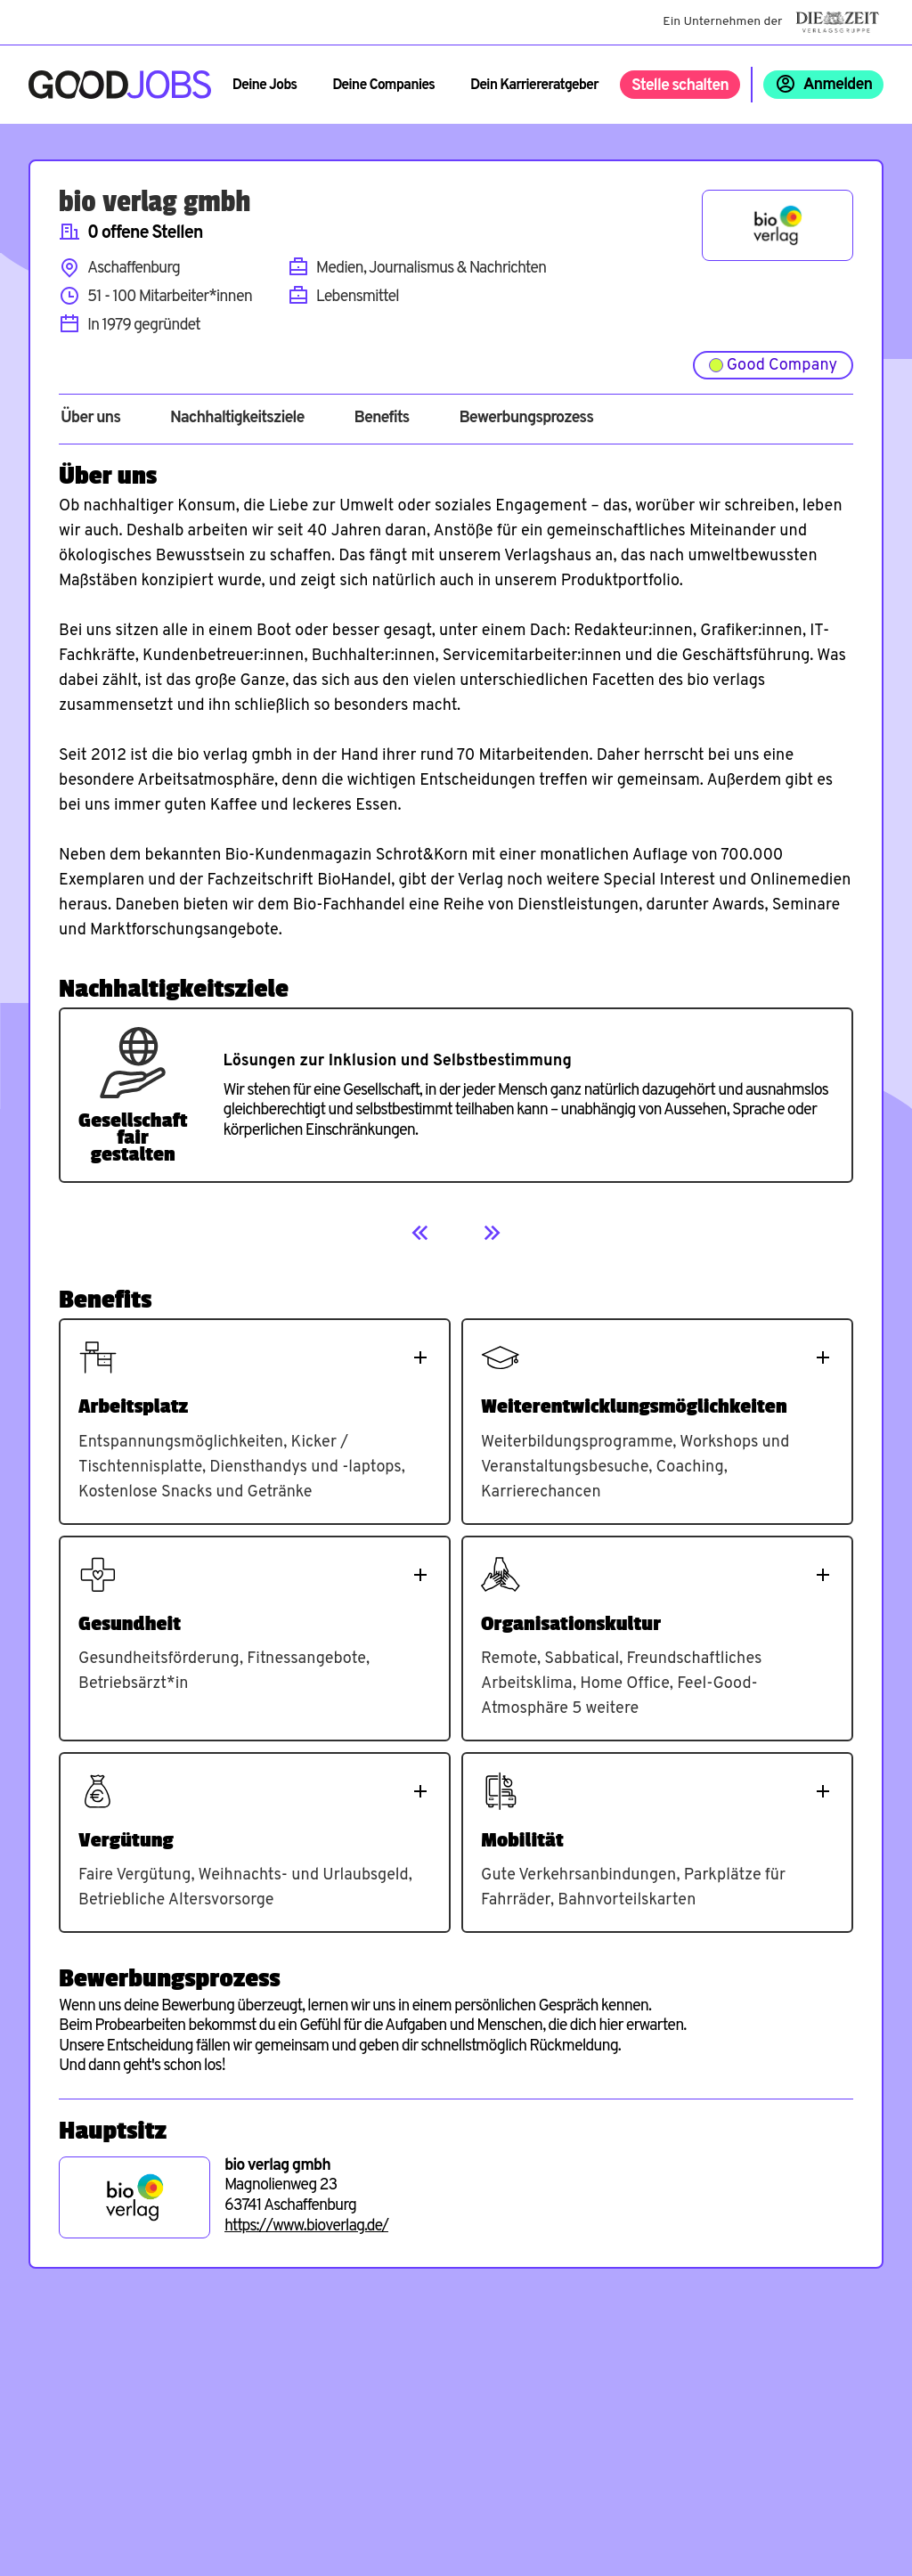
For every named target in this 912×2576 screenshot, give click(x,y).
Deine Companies (383, 85)
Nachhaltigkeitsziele (237, 418)
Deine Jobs (264, 85)
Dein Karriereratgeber (534, 85)
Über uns (90, 418)
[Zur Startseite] (119, 84)
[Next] (491, 1232)
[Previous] (420, 1232)
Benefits (381, 418)
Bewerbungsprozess (526, 418)
